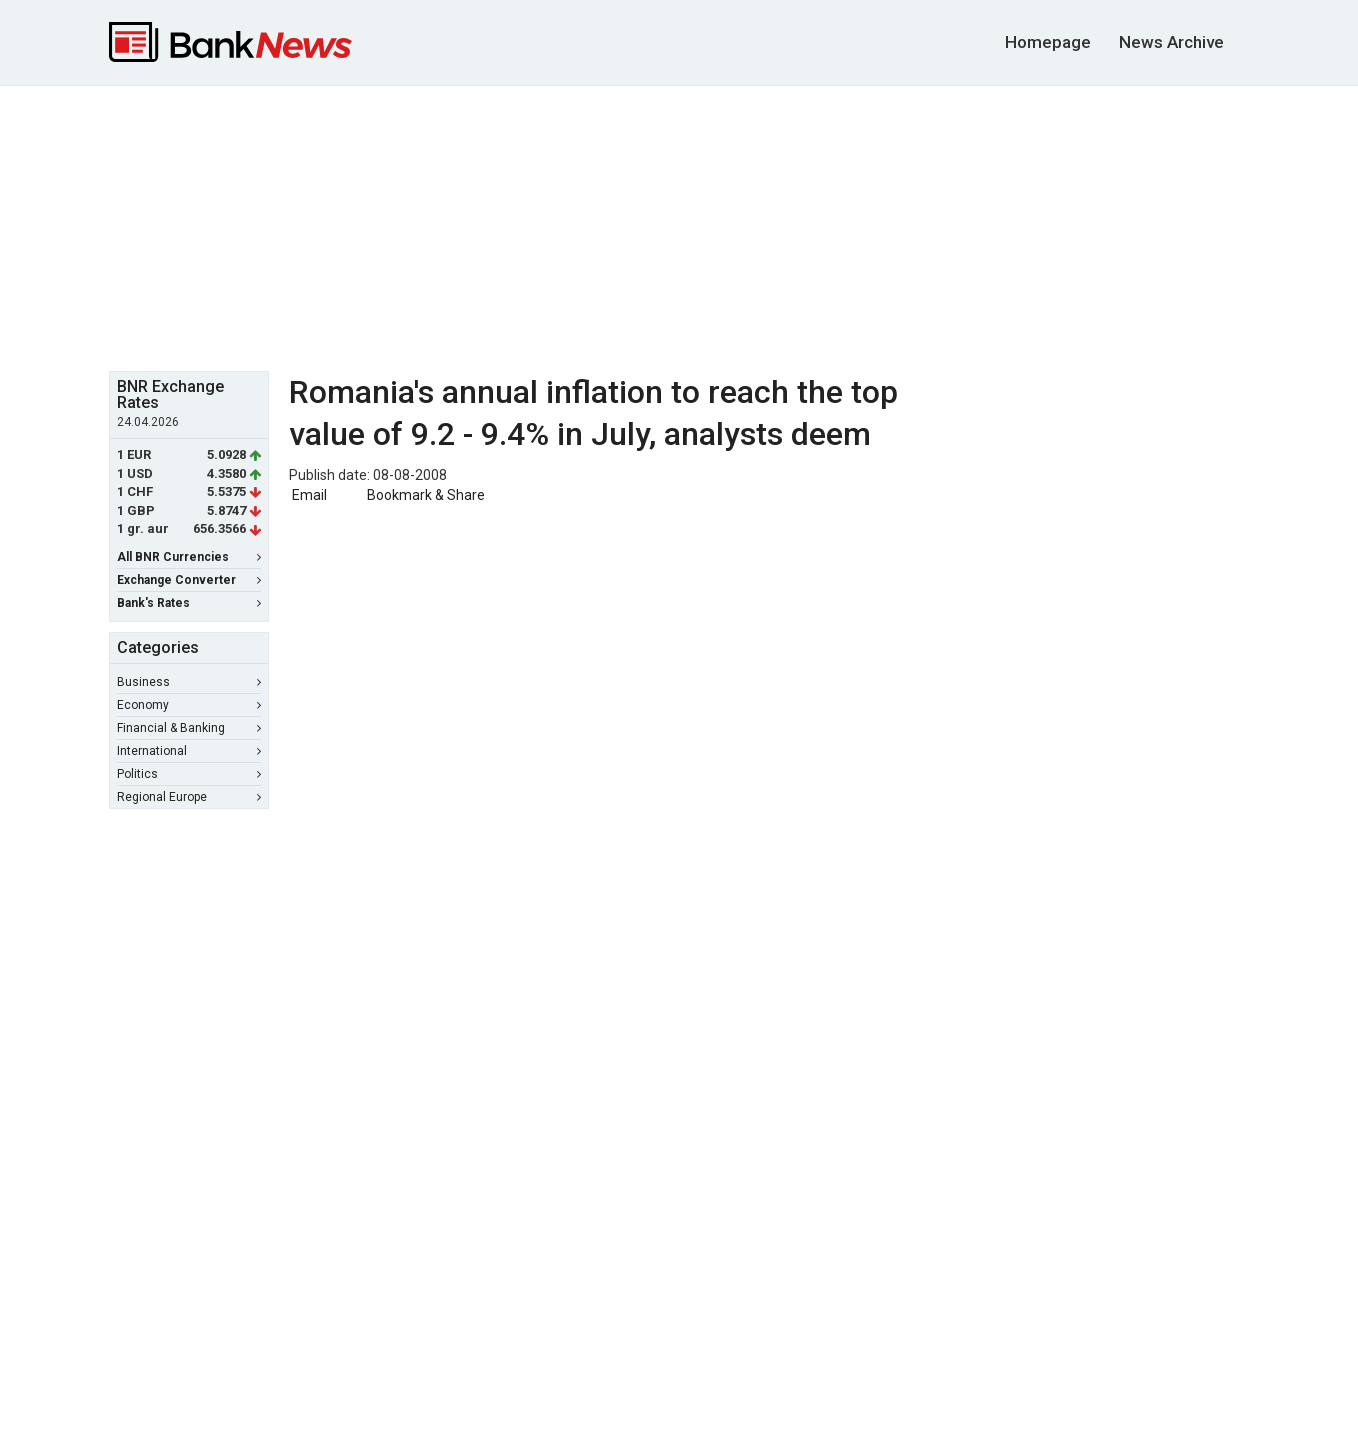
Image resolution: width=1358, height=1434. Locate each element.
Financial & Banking (189, 728)
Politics (189, 774)
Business (189, 682)
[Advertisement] (679, 226)
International (189, 751)
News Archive (1171, 42)
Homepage (1048, 42)
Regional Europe (189, 797)
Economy (189, 705)
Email (308, 495)
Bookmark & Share (426, 495)
